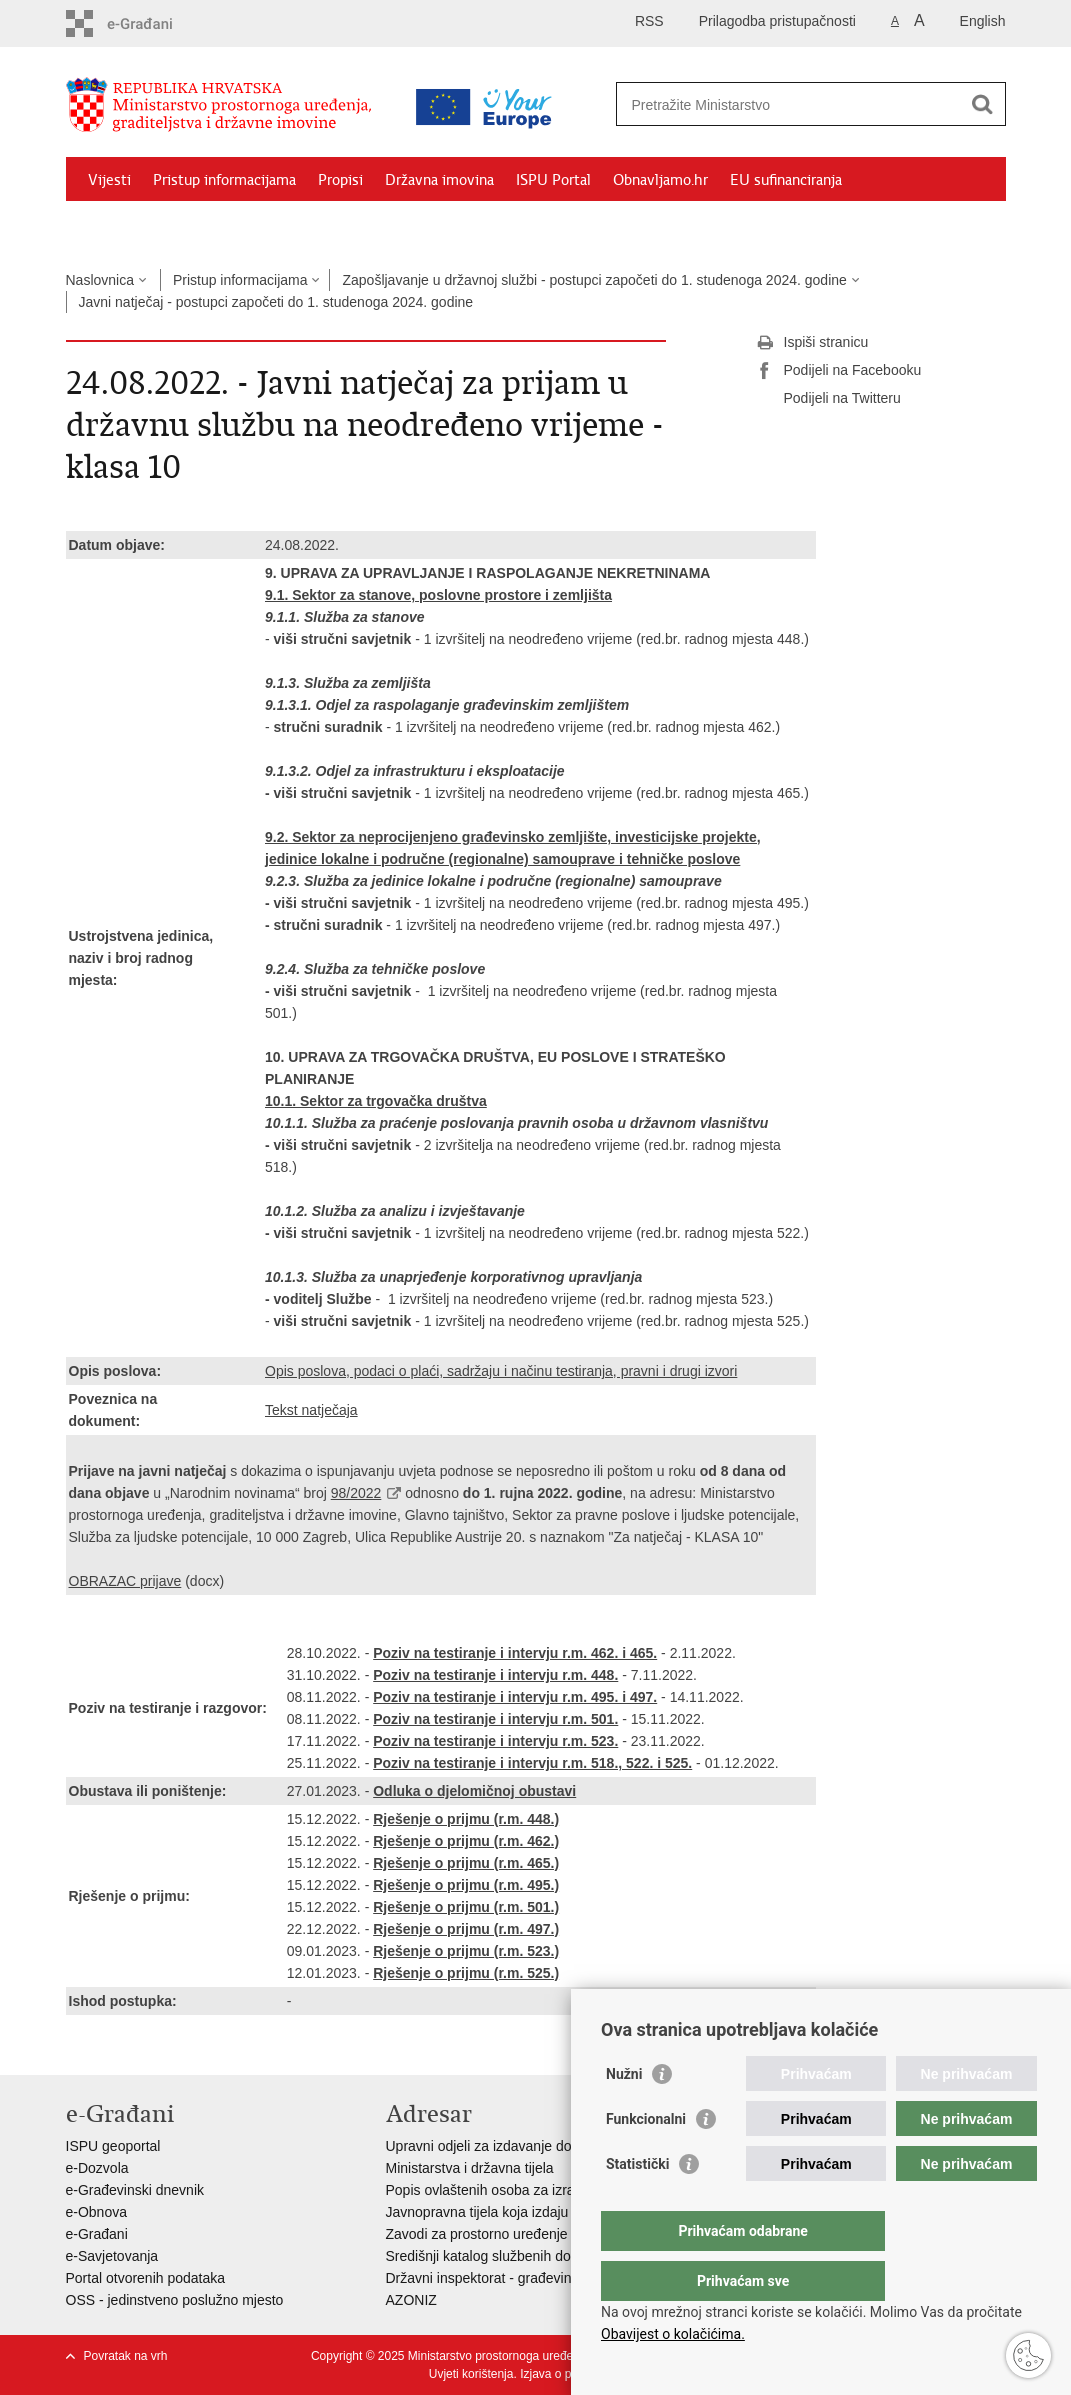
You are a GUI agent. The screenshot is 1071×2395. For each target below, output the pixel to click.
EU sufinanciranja (786, 180)
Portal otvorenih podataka (146, 2278)
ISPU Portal (553, 180)
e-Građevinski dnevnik (135, 2190)
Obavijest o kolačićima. (673, 2334)
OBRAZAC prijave (125, 1581)
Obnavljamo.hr (660, 180)
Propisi (340, 180)
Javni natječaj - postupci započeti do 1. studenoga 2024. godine (276, 302)
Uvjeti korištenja (471, 2374)
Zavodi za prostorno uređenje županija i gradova (536, 2234)
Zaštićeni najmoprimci (160, 226)
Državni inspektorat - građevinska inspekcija (522, 2278)
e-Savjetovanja (112, 2256)
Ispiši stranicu (812, 343)
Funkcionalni (646, 2159)
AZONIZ (411, 2300)
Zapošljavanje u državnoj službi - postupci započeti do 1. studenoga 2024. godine (594, 280)
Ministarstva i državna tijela (470, 2168)
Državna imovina (439, 180)
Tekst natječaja (311, 1410)
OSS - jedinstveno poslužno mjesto (175, 2300)
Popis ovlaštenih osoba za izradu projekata (519, 2190)
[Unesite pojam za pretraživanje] (789, 104)
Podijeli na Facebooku (839, 371)
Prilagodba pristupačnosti (777, 21)
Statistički (637, 2204)
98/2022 (356, 1493)
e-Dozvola (97, 2168)
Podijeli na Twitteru (828, 399)
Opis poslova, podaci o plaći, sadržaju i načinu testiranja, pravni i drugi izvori (501, 1371)
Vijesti (109, 180)
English (983, 21)
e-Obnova (96, 2212)
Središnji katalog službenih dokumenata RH (521, 2256)
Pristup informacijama (224, 180)
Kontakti (283, 226)
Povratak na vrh (126, 2356)
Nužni (624, 2114)
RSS (649, 21)
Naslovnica (100, 280)
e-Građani (97, 2234)
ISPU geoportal (113, 2146)
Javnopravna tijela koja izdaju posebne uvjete (527, 2212)
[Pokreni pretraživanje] (983, 104)
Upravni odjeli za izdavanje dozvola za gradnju (530, 2146)
